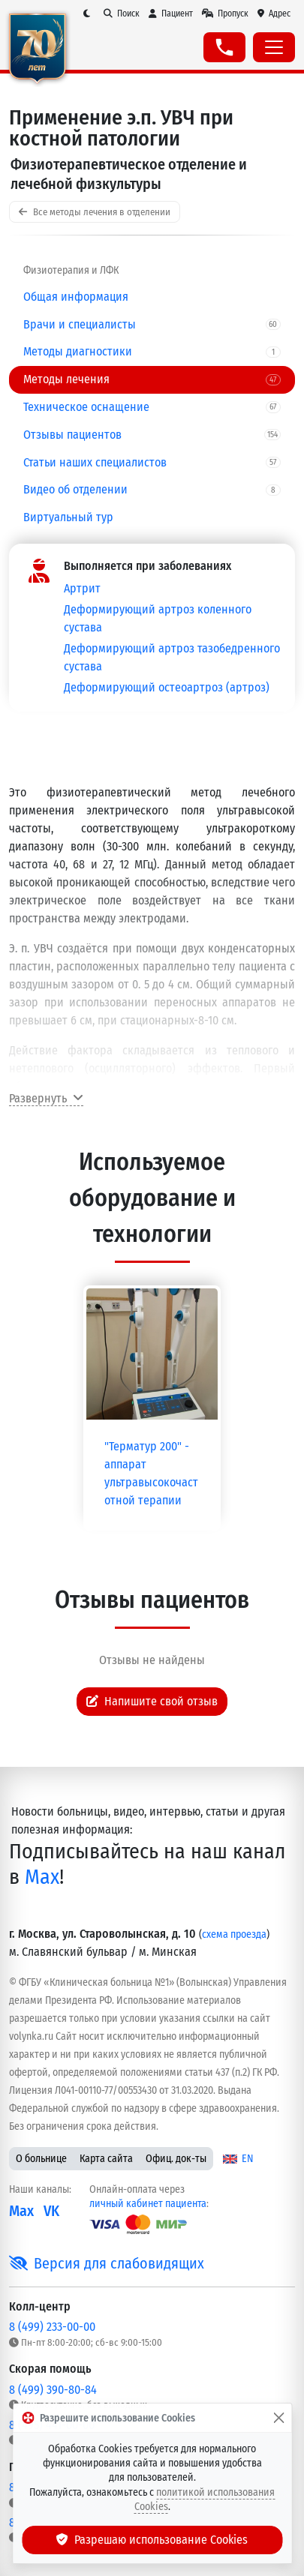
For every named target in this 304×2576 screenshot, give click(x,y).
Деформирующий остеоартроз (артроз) (166, 687)
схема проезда (234, 1934)
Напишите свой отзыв (152, 1701)
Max (42, 1876)
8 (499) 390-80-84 (53, 2390)
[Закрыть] (278, 2418)
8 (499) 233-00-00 (52, 2327)
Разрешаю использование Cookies (152, 2540)
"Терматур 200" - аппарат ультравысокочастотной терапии (151, 1473)
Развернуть (46, 1098)
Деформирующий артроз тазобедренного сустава (172, 657)
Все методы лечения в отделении (94, 211)
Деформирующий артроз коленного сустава (157, 618)
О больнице (41, 2158)
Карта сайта (106, 2158)
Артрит (82, 588)
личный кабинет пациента (147, 2203)
